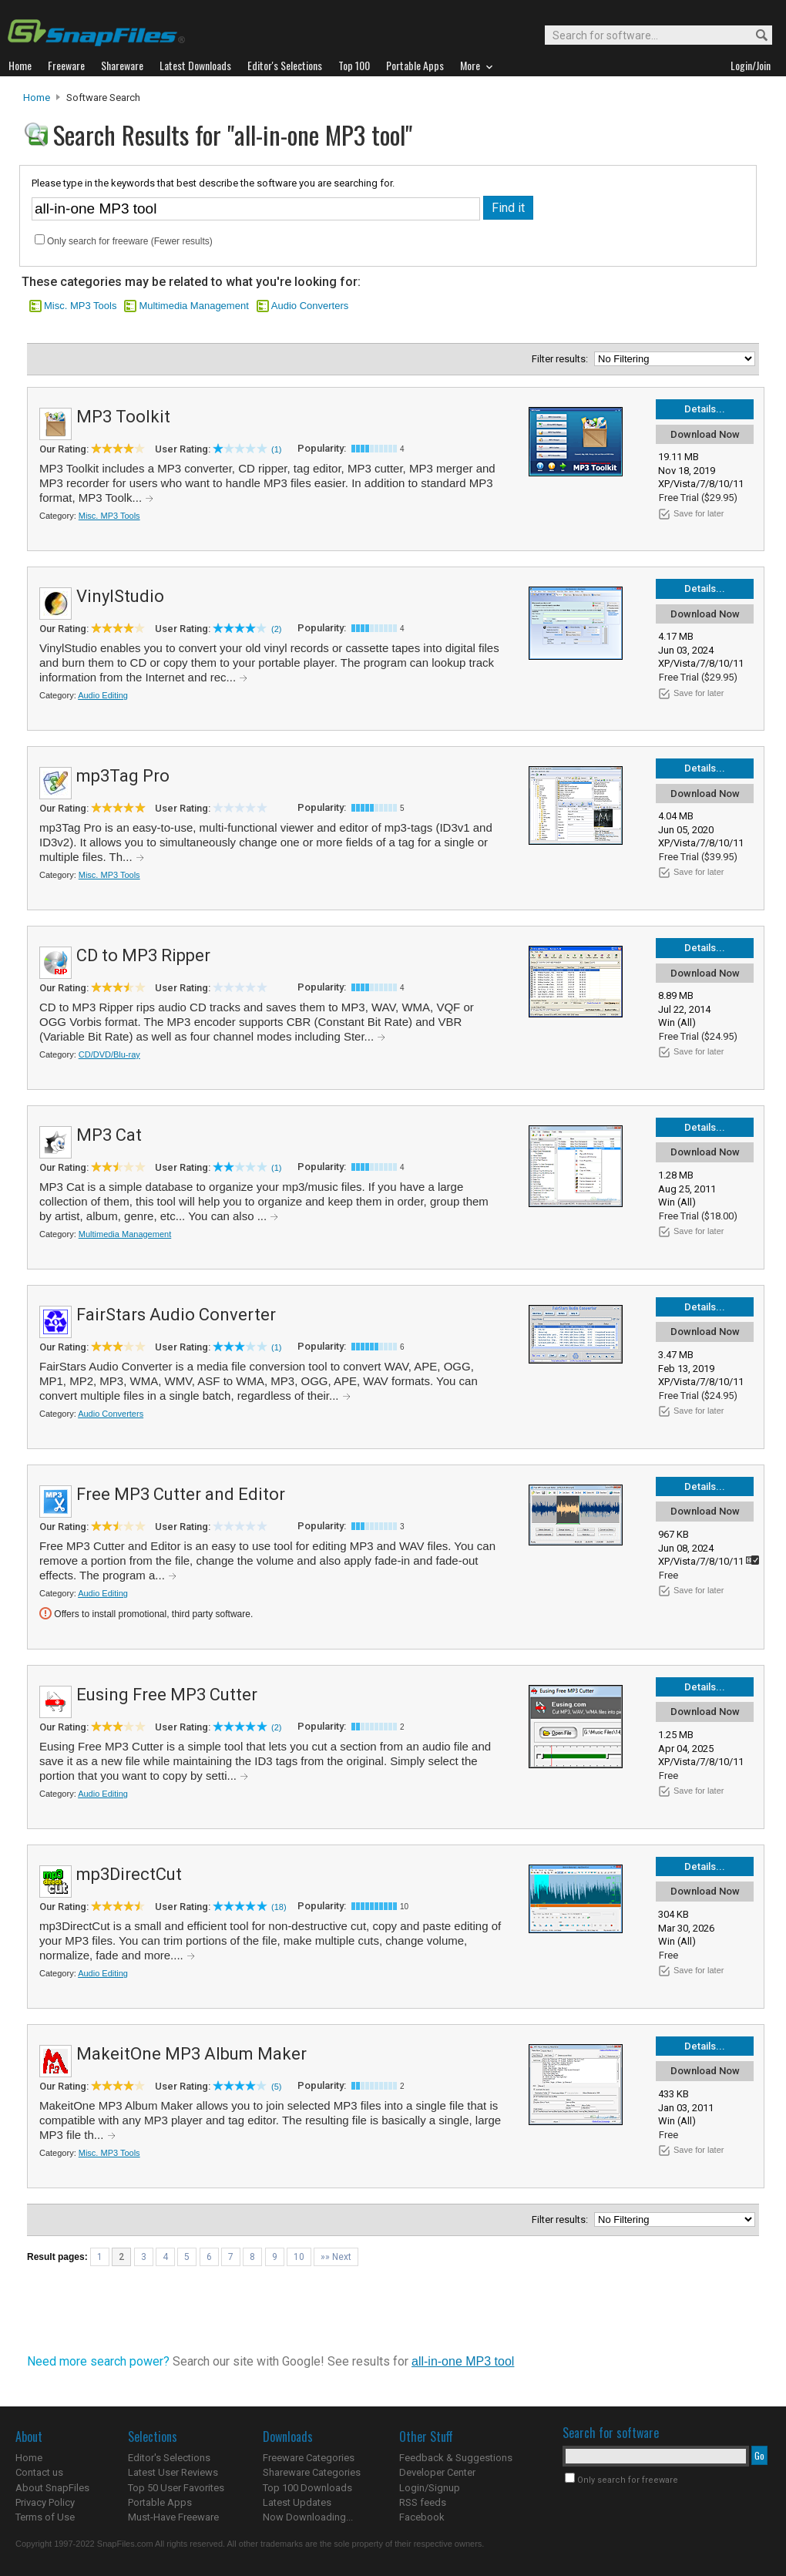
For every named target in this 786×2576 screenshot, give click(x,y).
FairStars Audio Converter (176, 1314)
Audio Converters (309, 305)
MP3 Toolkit (123, 416)
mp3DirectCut (129, 1874)
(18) (279, 1907)
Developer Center (437, 2472)
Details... (704, 409)
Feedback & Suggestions (455, 2457)
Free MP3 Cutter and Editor (180, 1494)
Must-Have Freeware (173, 2517)
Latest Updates (297, 2502)
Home (36, 97)
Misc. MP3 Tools (80, 305)
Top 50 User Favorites (176, 2488)
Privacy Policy (45, 2502)
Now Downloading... (308, 2517)
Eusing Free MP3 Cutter (166, 1694)
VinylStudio (120, 596)
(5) (276, 2086)
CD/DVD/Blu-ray (109, 1054)
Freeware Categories (308, 2457)
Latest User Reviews (173, 2472)
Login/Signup (429, 2488)
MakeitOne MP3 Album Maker (191, 2053)
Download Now (705, 434)
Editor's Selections (169, 2457)
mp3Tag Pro (123, 775)
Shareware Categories (312, 2472)
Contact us (39, 2472)
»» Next (336, 2256)
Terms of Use (45, 2517)
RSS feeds (422, 2502)
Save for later (698, 513)
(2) (276, 629)
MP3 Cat (109, 1135)
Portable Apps (160, 2502)
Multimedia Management (193, 305)
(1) (276, 449)
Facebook (422, 2517)
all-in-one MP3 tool (462, 2361)
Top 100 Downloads (307, 2488)
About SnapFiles (52, 2488)
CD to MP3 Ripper (143, 955)
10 (299, 2256)
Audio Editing (103, 695)
